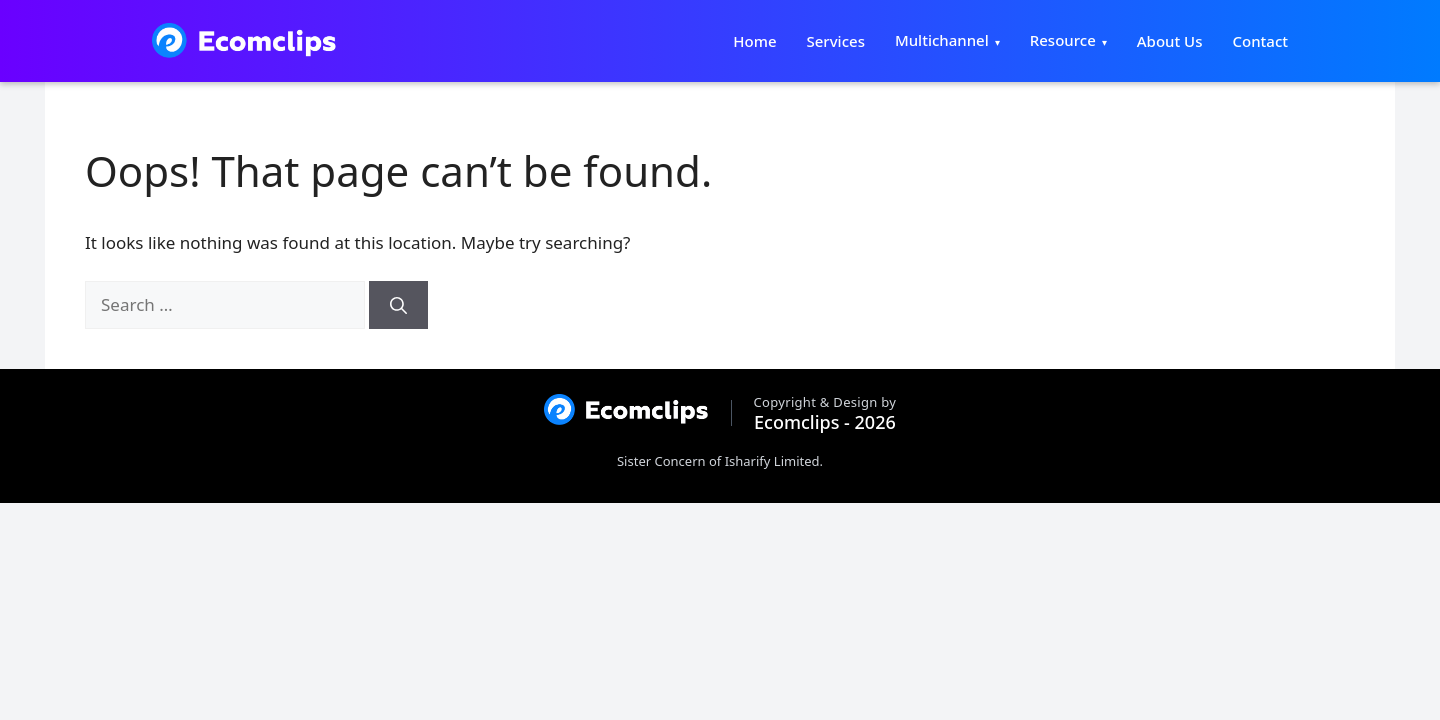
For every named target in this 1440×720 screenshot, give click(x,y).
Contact (1260, 41)
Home (754, 41)
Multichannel (942, 40)
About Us (1170, 41)
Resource (1063, 40)
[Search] (398, 305)
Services (836, 41)
